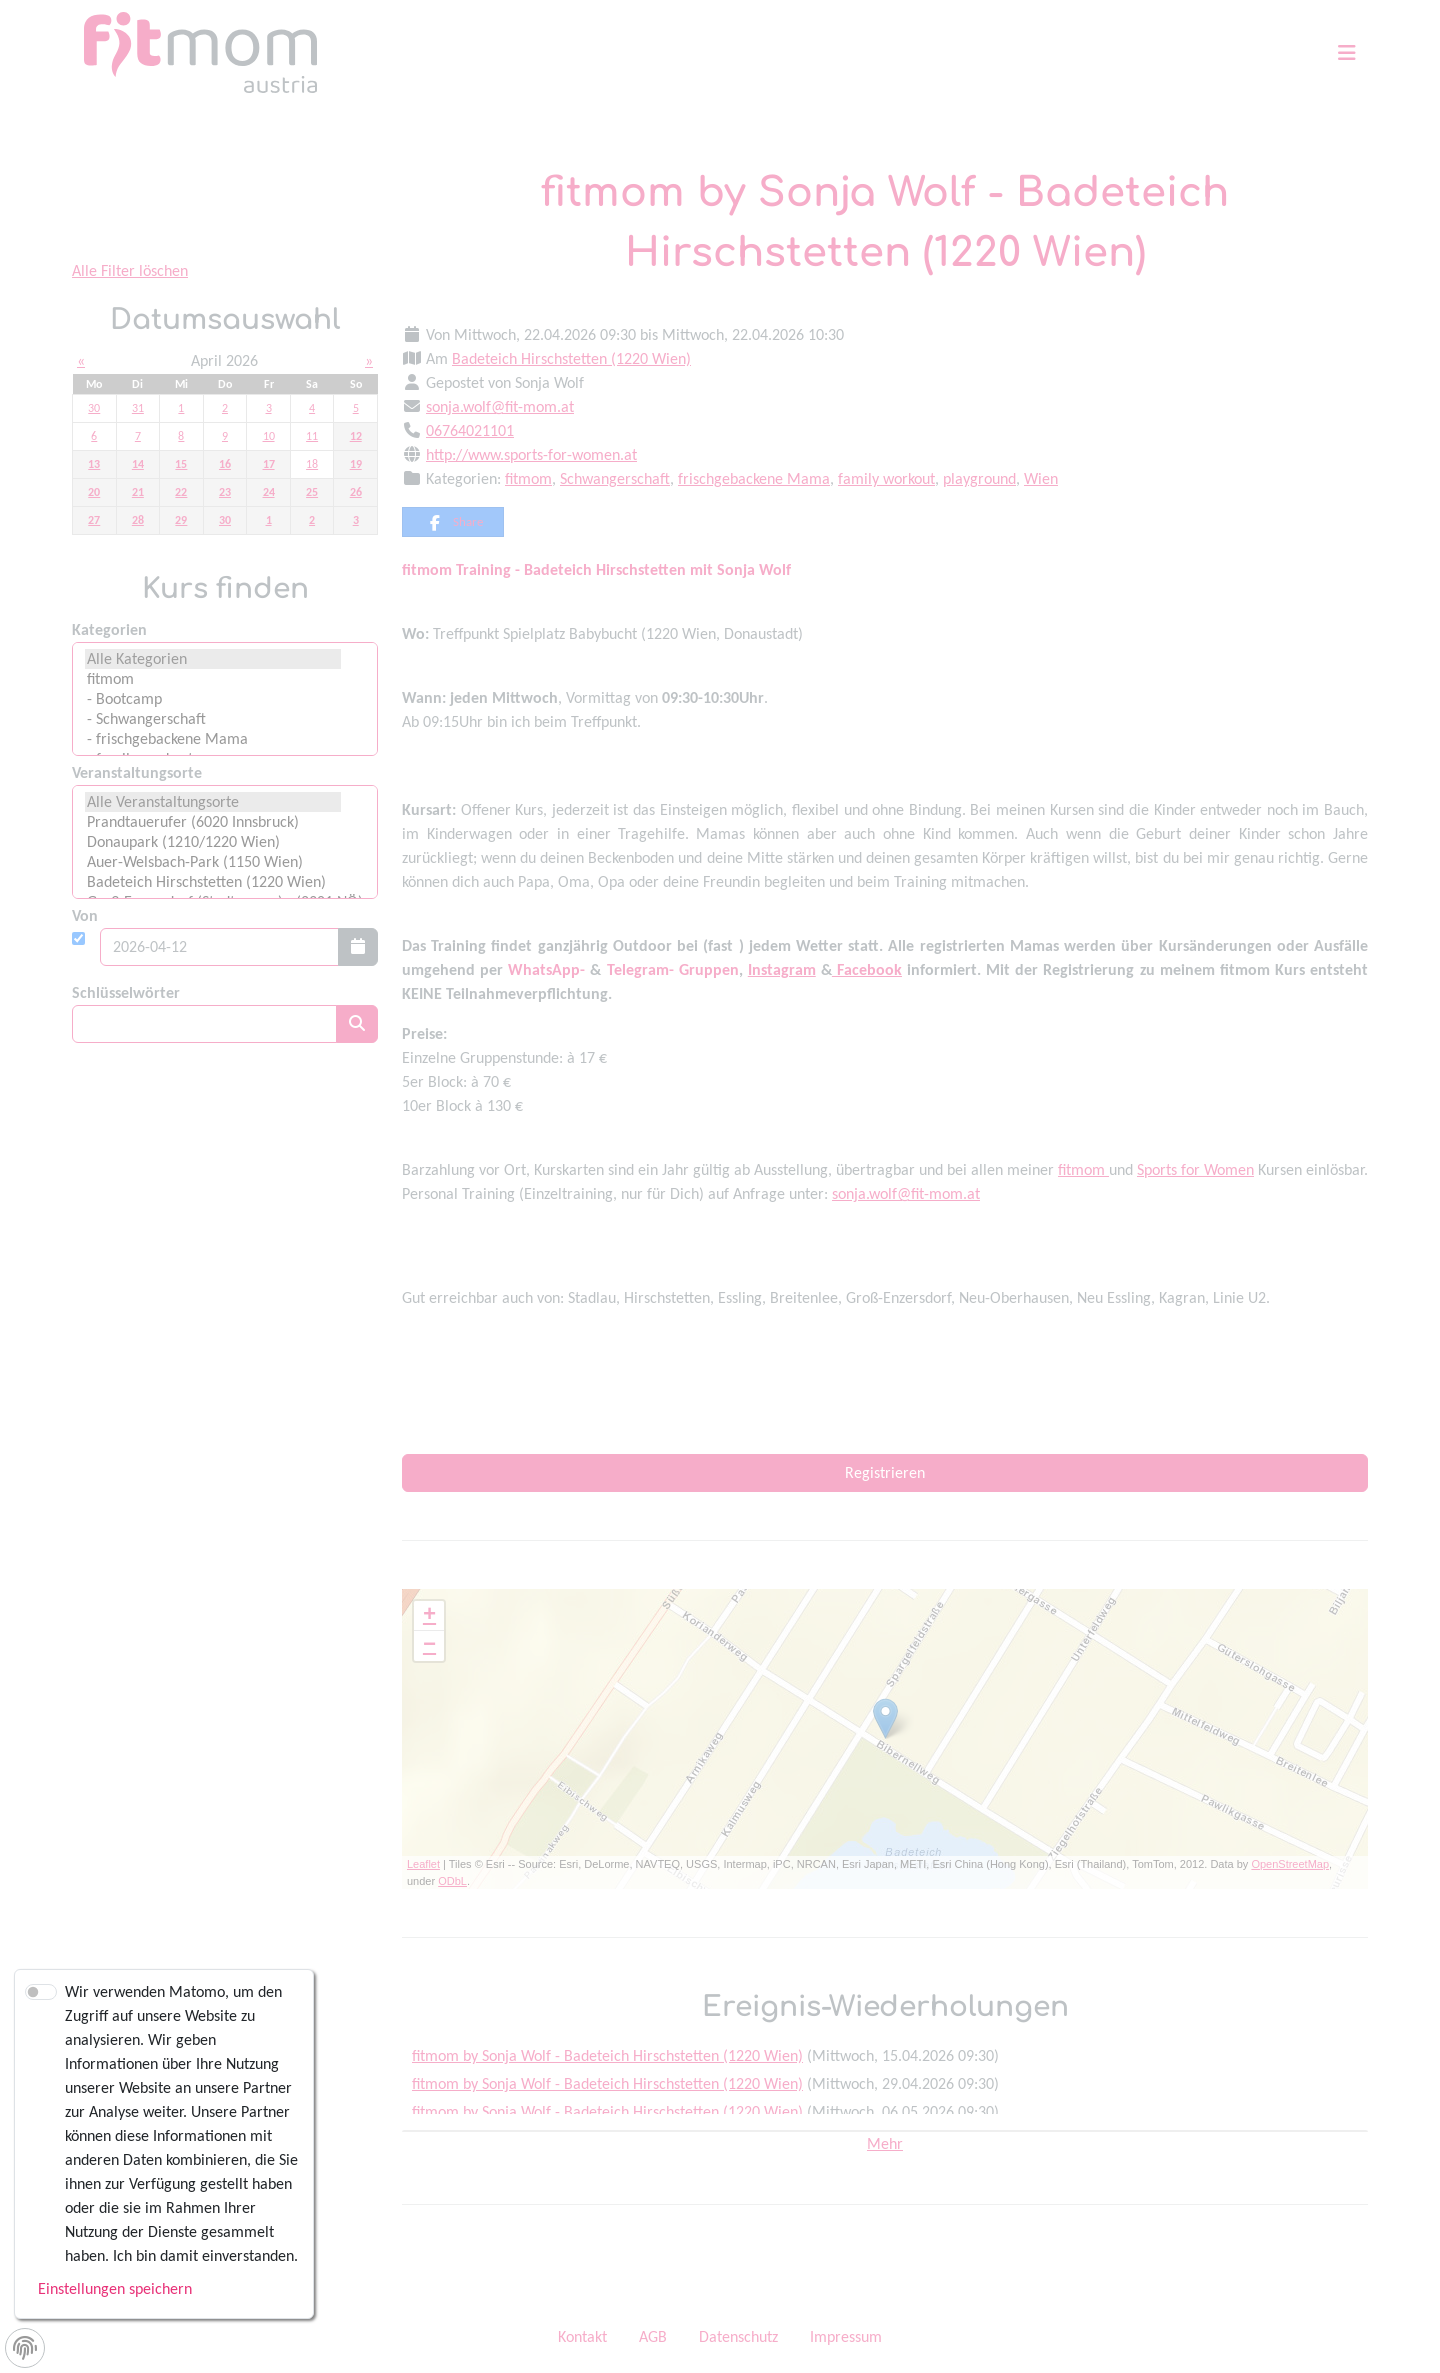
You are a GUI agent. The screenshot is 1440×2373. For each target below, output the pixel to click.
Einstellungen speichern (115, 2288)
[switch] (41, 1992)
